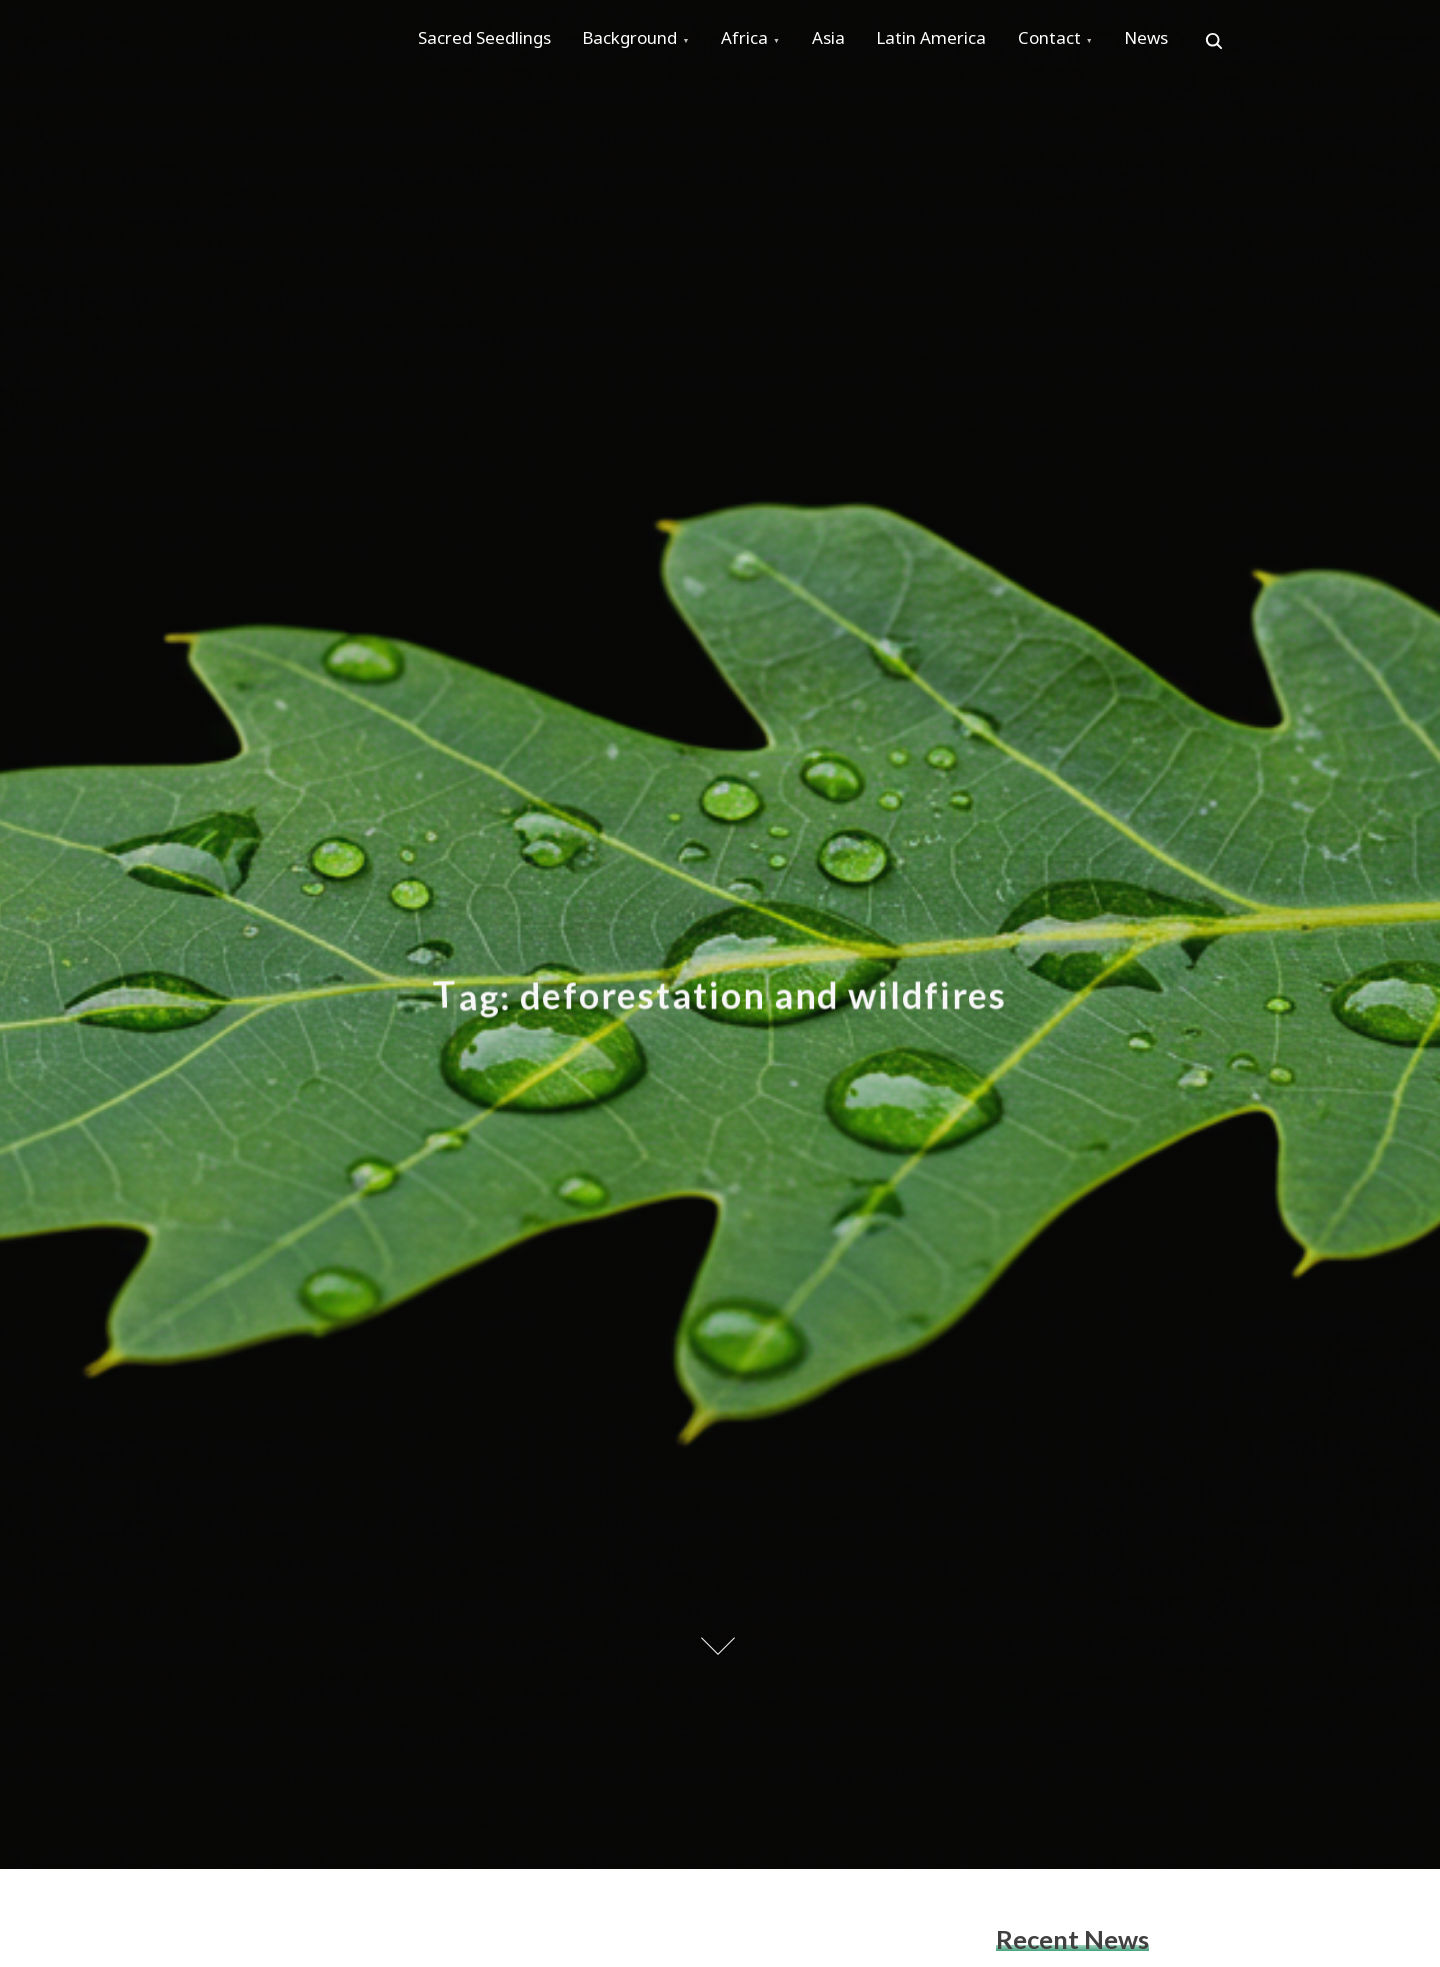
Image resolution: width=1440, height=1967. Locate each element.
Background (642, 41)
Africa (765, 41)
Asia (857, 41)
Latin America (969, 41)
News (1201, 41)
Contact (1095, 41)
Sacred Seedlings (488, 41)
